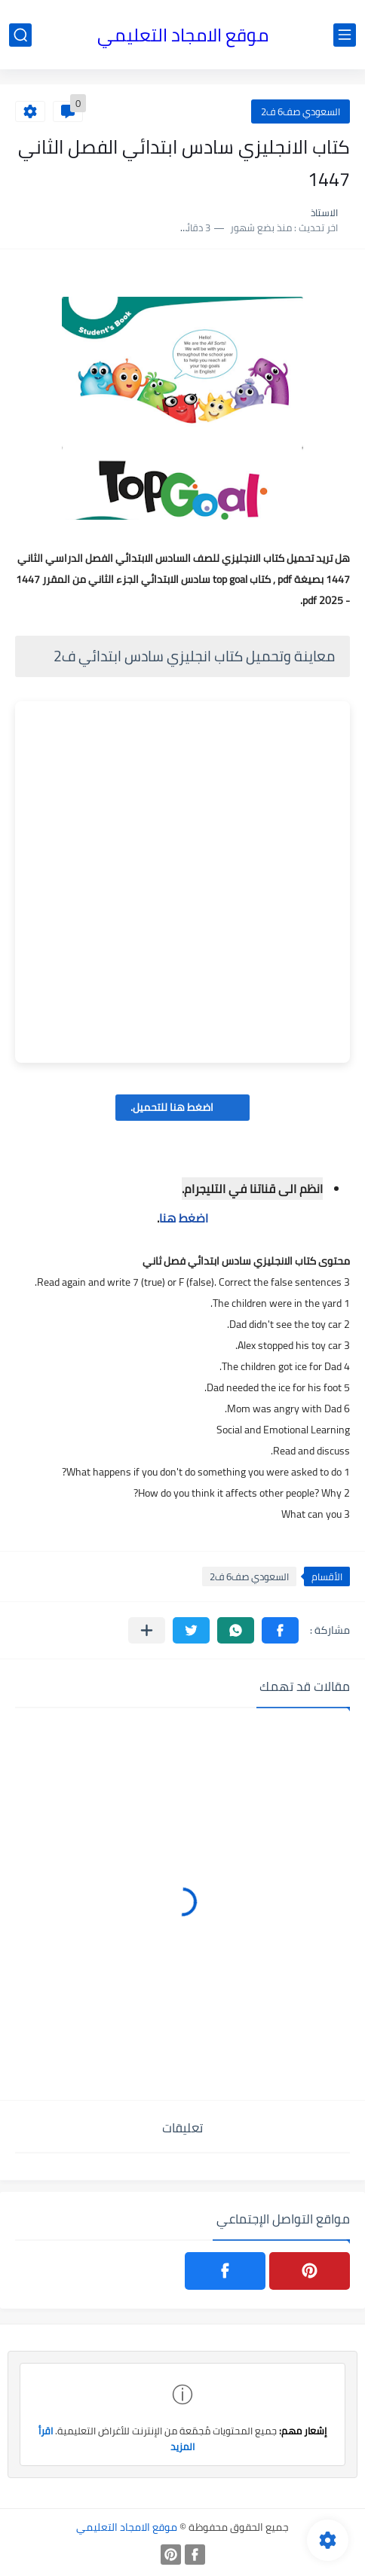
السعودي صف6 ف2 (300, 111)
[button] (280, 1630)
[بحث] (20, 35)
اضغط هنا (183, 1218)
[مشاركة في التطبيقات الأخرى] (146, 1630)
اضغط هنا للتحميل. (182, 1107)
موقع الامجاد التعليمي (182, 35)
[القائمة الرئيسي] (344, 35)
